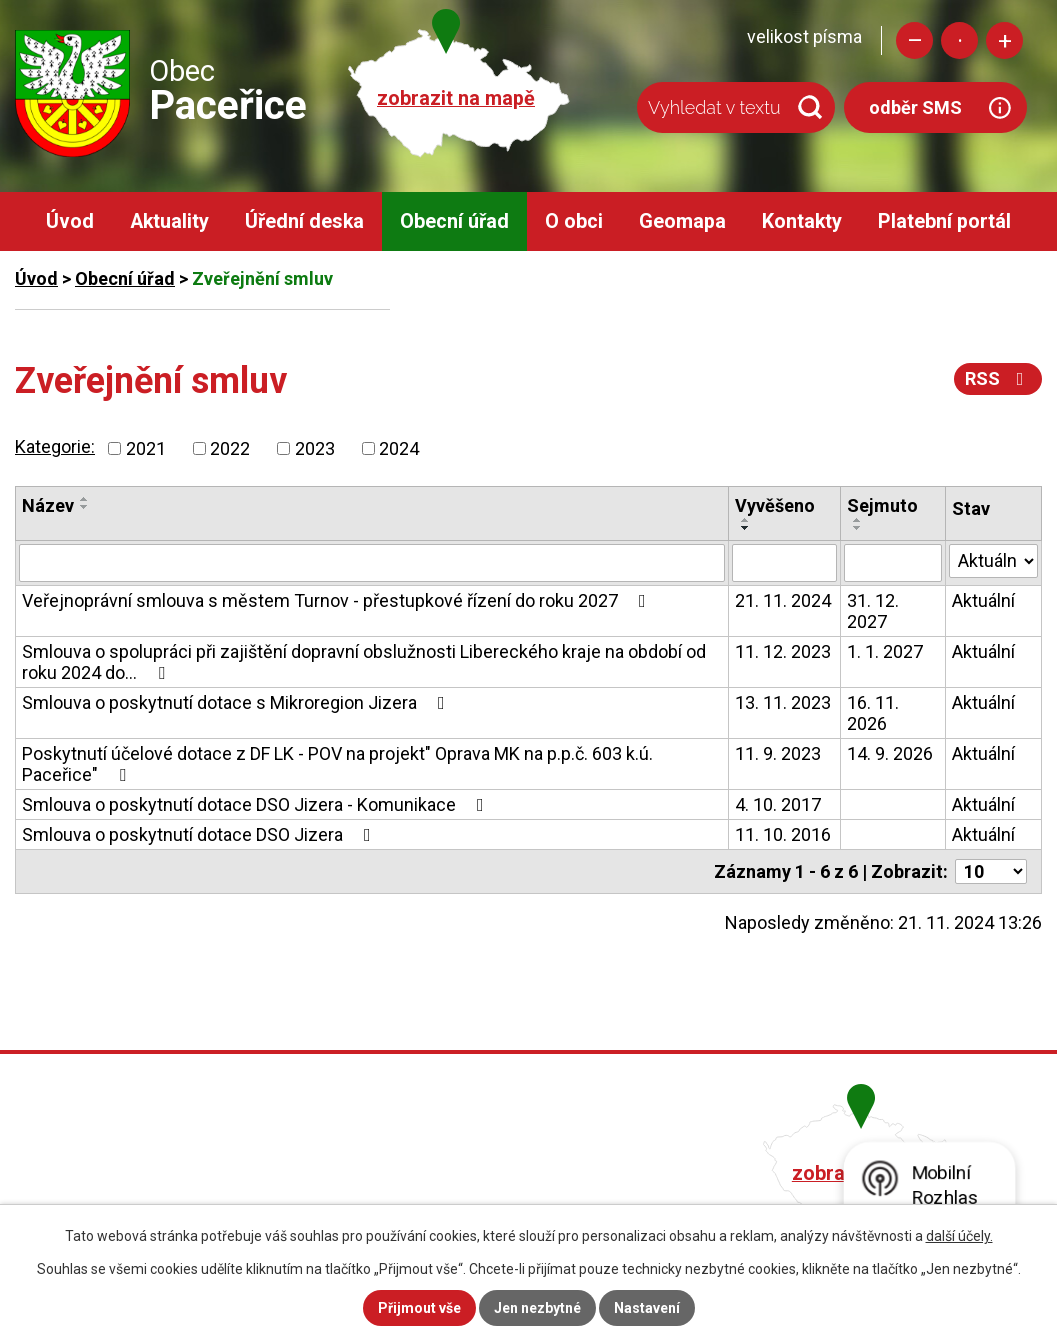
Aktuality (169, 221)
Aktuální (983, 600)
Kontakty (802, 221)
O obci (574, 221)
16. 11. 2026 (873, 713)
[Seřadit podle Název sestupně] (85, 507)
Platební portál (944, 221)
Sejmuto (882, 505)
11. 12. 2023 (783, 651)
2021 (146, 448)
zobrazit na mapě (456, 98)
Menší (914, 40)
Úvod (70, 221)
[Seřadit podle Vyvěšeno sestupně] (746, 528)
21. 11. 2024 (783, 600)
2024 (399, 448)
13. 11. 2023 (783, 702)
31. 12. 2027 (873, 611)
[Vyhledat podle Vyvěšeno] (784, 563)
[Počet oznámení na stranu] (991, 871)
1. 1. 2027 (885, 651)
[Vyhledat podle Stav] (993, 561)
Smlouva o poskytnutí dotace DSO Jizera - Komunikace (257, 804)
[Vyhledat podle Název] (372, 563)
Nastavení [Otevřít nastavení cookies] (647, 1308)
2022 (230, 448)
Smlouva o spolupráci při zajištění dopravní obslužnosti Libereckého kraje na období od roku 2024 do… (364, 662)
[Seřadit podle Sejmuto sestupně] (858, 528)
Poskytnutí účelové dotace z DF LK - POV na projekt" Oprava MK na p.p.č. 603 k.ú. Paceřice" (337, 764)
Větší (1004, 40)
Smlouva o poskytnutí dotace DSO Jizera (200, 834)
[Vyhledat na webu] (736, 107)
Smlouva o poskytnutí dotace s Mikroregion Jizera (237, 702)
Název (48, 505)
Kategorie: (55, 446)
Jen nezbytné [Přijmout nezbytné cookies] (537, 1308)
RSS (998, 378)
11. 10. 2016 (783, 834)
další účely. (959, 1236)
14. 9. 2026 (890, 753)
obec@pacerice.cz (466, 1198)
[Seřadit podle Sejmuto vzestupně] (858, 520)
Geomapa (682, 221)
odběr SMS (915, 107)
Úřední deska (304, 221)
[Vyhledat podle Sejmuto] (892, 563)
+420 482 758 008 (463, 1170)
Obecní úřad (454, 221)
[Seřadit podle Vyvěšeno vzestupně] (746, 520)
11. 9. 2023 (778, 753)
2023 (315, 448)
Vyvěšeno (775, 505)
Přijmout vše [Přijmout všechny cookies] (419, 1308)
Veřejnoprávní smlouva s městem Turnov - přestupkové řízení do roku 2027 (338, 600)
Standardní (959, 40)
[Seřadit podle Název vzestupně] (85, 499)
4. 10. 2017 (778, 804)
